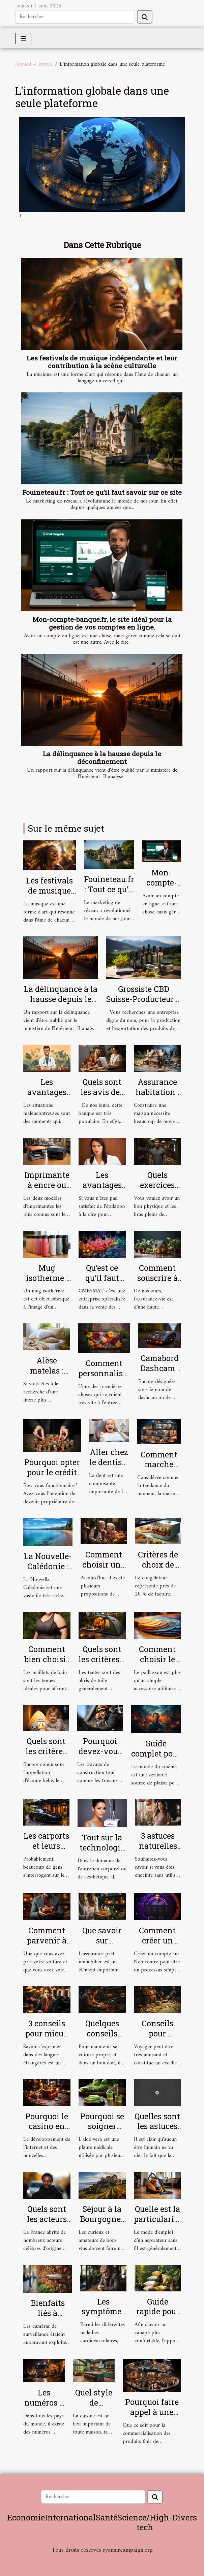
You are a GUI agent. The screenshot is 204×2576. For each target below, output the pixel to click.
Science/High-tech (144, 2522)
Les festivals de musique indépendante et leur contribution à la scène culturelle (102, 362)
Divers (45, 64)
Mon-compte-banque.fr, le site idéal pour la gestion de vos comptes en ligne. (102, 623)
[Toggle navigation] (23, 38)
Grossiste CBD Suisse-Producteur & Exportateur (143, 999)
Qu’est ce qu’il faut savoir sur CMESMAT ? (102, 1283)
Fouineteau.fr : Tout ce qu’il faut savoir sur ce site (102, 492)
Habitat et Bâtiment (102, 2559)
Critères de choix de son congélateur (158, 1569)
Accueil (23, 64)
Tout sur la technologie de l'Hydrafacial (102, 1852)
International (70, 2517)
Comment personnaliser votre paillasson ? (104, 1378)
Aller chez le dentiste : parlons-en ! (109, 1467)
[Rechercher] (75, 17)
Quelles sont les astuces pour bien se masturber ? (157, 2131)
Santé (106, 2517)
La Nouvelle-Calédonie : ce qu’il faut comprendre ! (47, 1571)
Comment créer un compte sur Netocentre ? (157, 1945)
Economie (26, 2517)
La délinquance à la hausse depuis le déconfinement (102, 757)
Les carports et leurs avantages (46, 1846)
